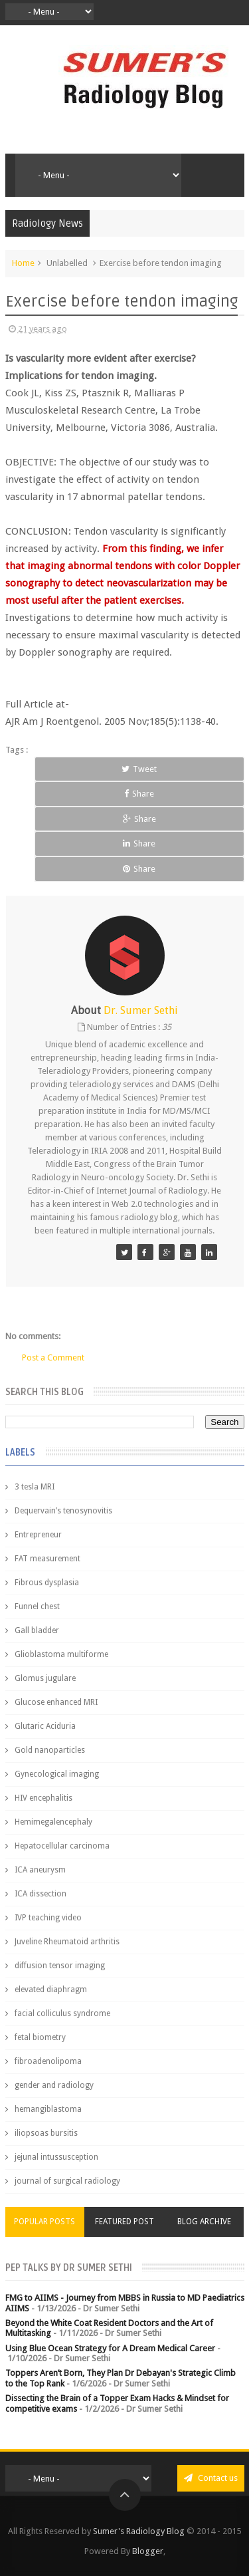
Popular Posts (44, 2221)
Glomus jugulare (45, 1678)
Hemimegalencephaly (53, 1822)
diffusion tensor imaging (60, 1965)
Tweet (139, 769)
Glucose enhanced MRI (56, 1702)
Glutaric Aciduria (45, 1726)
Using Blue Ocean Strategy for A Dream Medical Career (110, 2348)
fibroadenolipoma (48, 2061)
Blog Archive (204, 2221)
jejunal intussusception (56, 2157)
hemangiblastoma (48, 2109)
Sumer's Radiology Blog (139, 2531)
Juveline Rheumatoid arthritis (67, 1941)
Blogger (147, 2551)
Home (23, 263)
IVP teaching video (48, 1917)
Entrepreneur (38, 1534)
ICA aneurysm (40, 1869)
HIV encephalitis (43, 1798)
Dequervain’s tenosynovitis (63, 1510)
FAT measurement (47, 1558)
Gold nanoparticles (50, 1750)
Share (139, 794)
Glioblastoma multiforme (61, 1654)
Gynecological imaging (57, 1774)
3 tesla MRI (34, 1486)
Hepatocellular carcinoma (62, 1846)
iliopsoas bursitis (46, 2133)
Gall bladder (37, 1630)
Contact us (211, 2478)
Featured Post (124, 2221)
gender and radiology (54, 2085)
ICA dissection (40, 1893)
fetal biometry (40, 2037)
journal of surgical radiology (67, 2181)
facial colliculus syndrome (62, 2013)
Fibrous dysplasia (47, 1582)
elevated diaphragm (51, 1989)
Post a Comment (53, 1357)
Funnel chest (37, 1606)
